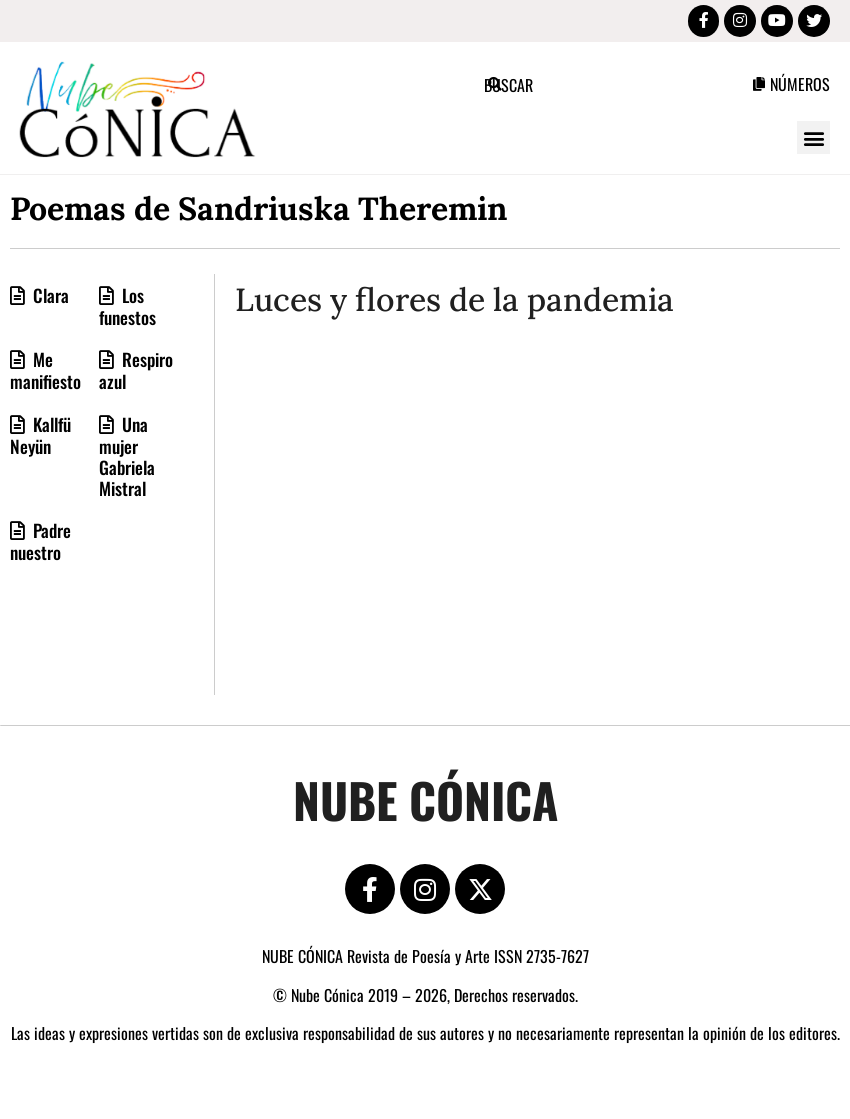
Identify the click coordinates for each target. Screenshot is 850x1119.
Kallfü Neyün (40, 439)
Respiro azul (136, 375)
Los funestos (127, 310)
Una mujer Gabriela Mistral (127, 460)
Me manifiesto (45, 375)
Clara (49, 299)
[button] (813, 141)
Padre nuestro (40, 545)
